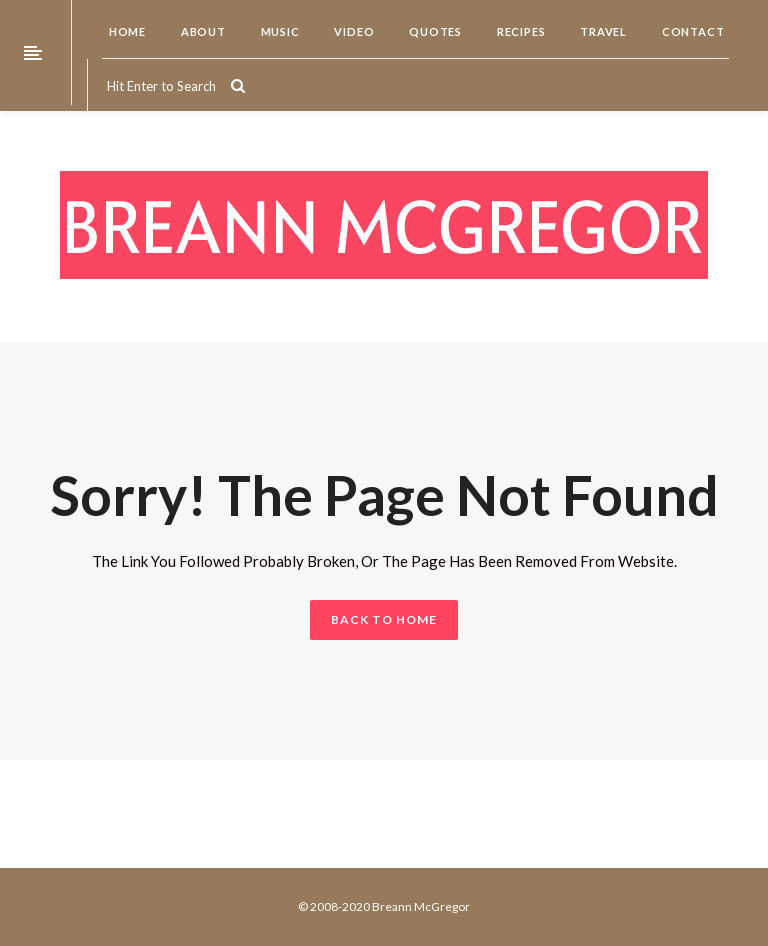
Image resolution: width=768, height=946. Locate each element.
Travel (602, 31)
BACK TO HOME (384, 619)
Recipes (519, 31)
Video (353, 31)
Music (279, 31)
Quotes (434, 31)
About (202, 31)
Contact (691, 31)
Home (126, 31)
